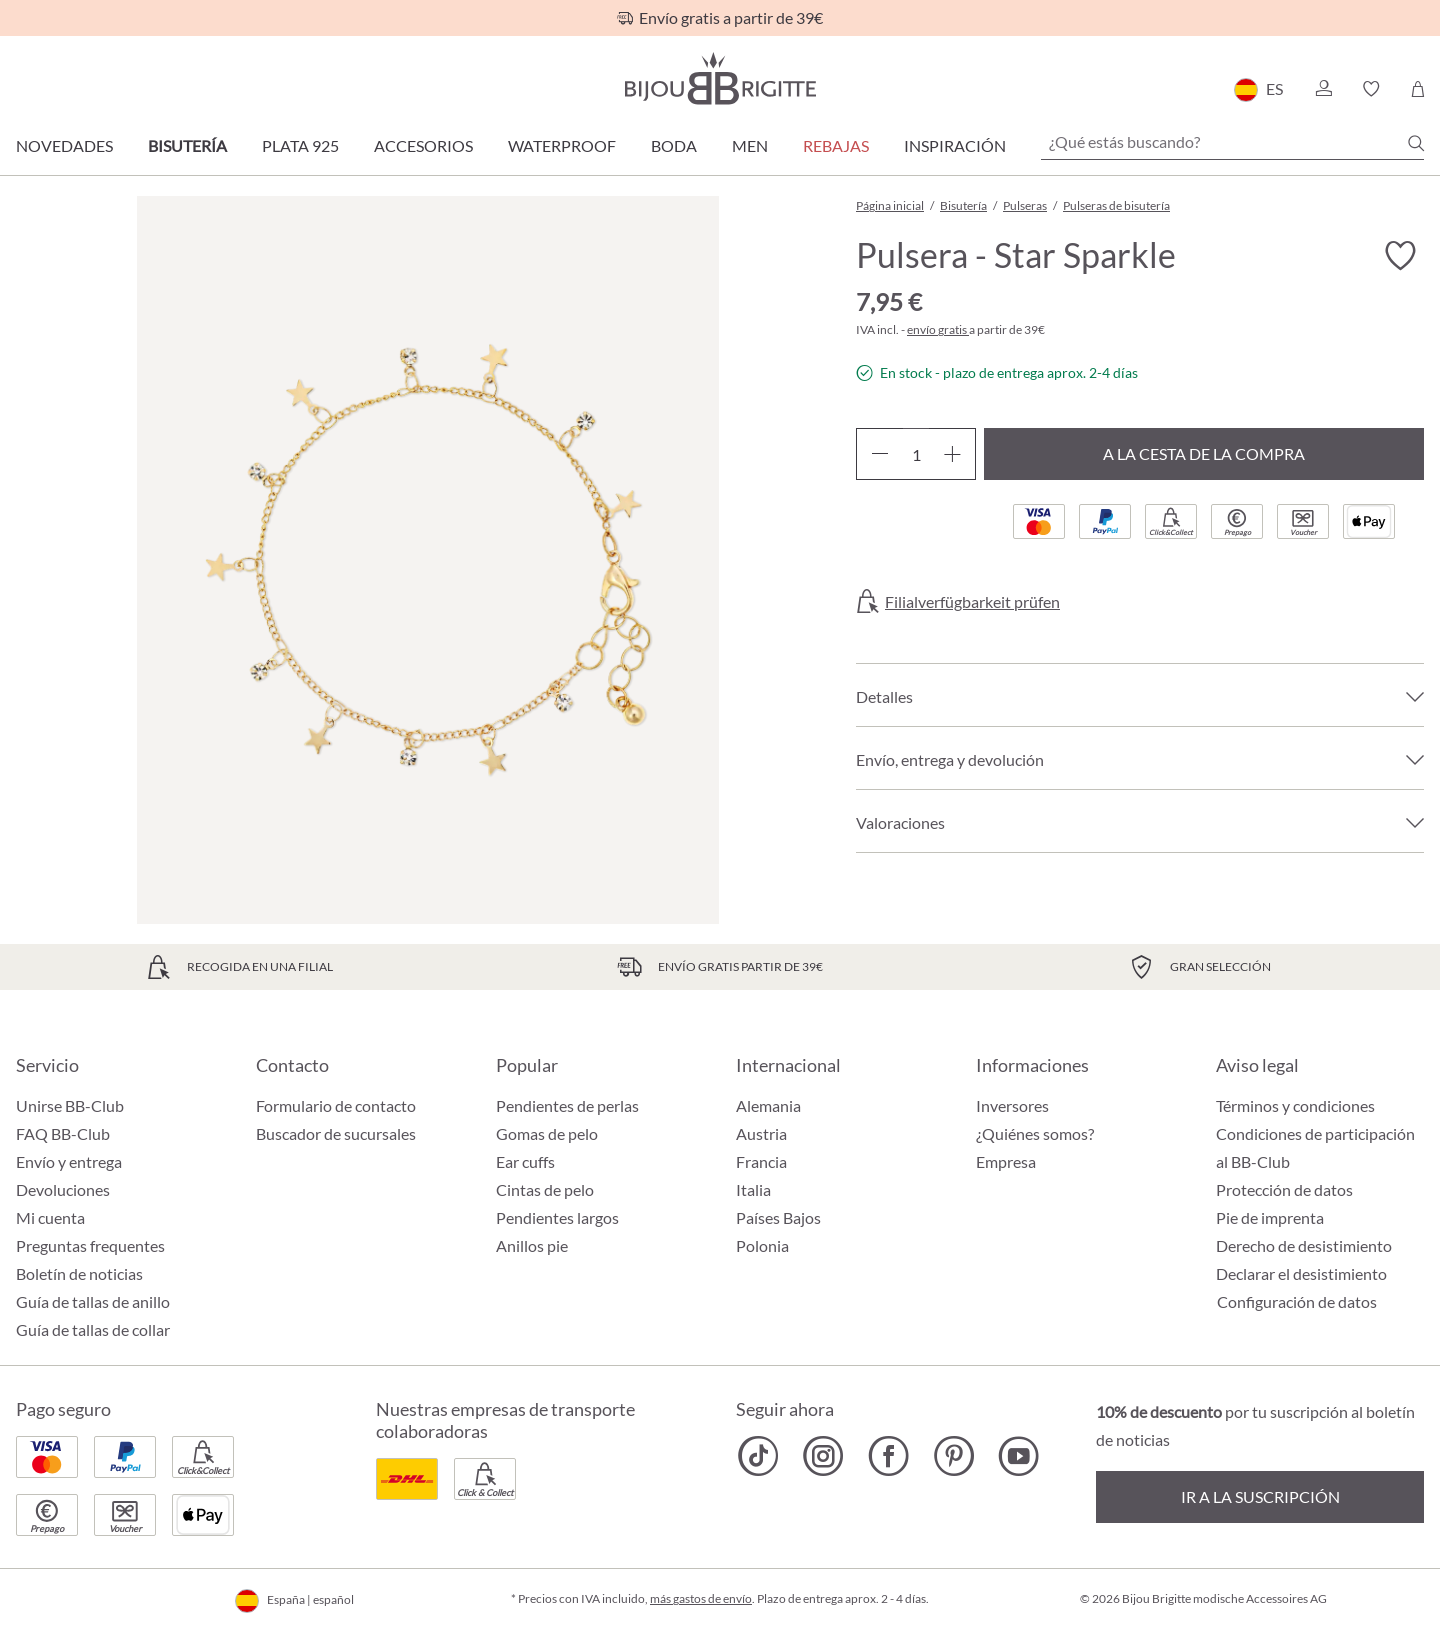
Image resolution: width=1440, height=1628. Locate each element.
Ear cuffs (525, 1161)
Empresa (1006, 1161)
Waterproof (562, 145)
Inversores (1012, 1105)
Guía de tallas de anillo (93, 1301)
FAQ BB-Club (63, 1133)
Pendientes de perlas (567, 1105)
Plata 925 (300, 145)
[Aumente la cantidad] (952, 454)
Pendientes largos (557, 1217)
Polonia (762, 1245)
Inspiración (955, 145)
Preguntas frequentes (90, 1245)
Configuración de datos (1297, 1302)
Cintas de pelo (545, 1189)
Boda (674, 145)
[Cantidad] (916, 454)
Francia (761, 1161)
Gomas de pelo (547, 1133)
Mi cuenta (50, 1217)
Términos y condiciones (1295, 1105)
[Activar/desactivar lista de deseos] (1400, 256)
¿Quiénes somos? (1035, 1133)
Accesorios (423, 145)
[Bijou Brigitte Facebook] (888, 1456)
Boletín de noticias (79, 1273)
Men (750, 145)
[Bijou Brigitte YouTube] (1018, 1456)
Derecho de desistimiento (1304, 1245)
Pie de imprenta (1270, 1217)
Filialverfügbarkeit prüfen (972, 602)
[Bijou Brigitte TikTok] (758, 1456)
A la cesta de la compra (1204, 453)
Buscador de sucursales (336, 1133)
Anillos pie (532, 1245)
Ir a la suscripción (1260, 1496)
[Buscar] (1416, 143)
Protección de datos (1284, 1189)
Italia (753, 1189)
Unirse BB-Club (70, 1105)
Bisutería (187, 145)
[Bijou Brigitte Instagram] (823, 1456)
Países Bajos (778, 1217)
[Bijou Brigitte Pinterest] (953, 1456)
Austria (761, 1133)
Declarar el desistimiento (1301, 1273)
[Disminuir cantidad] (879, 454)
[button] (1323, 89)
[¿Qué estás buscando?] (1232, 142)
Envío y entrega (69, 1161)
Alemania (768, 1105)
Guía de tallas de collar (93, 1329)
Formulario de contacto (336, 1105)
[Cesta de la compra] (1417, 89)
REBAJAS (836, 145)
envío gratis (938, 329)
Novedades (64, 145)
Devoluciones (63, 1189)
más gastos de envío (701, 1598)
